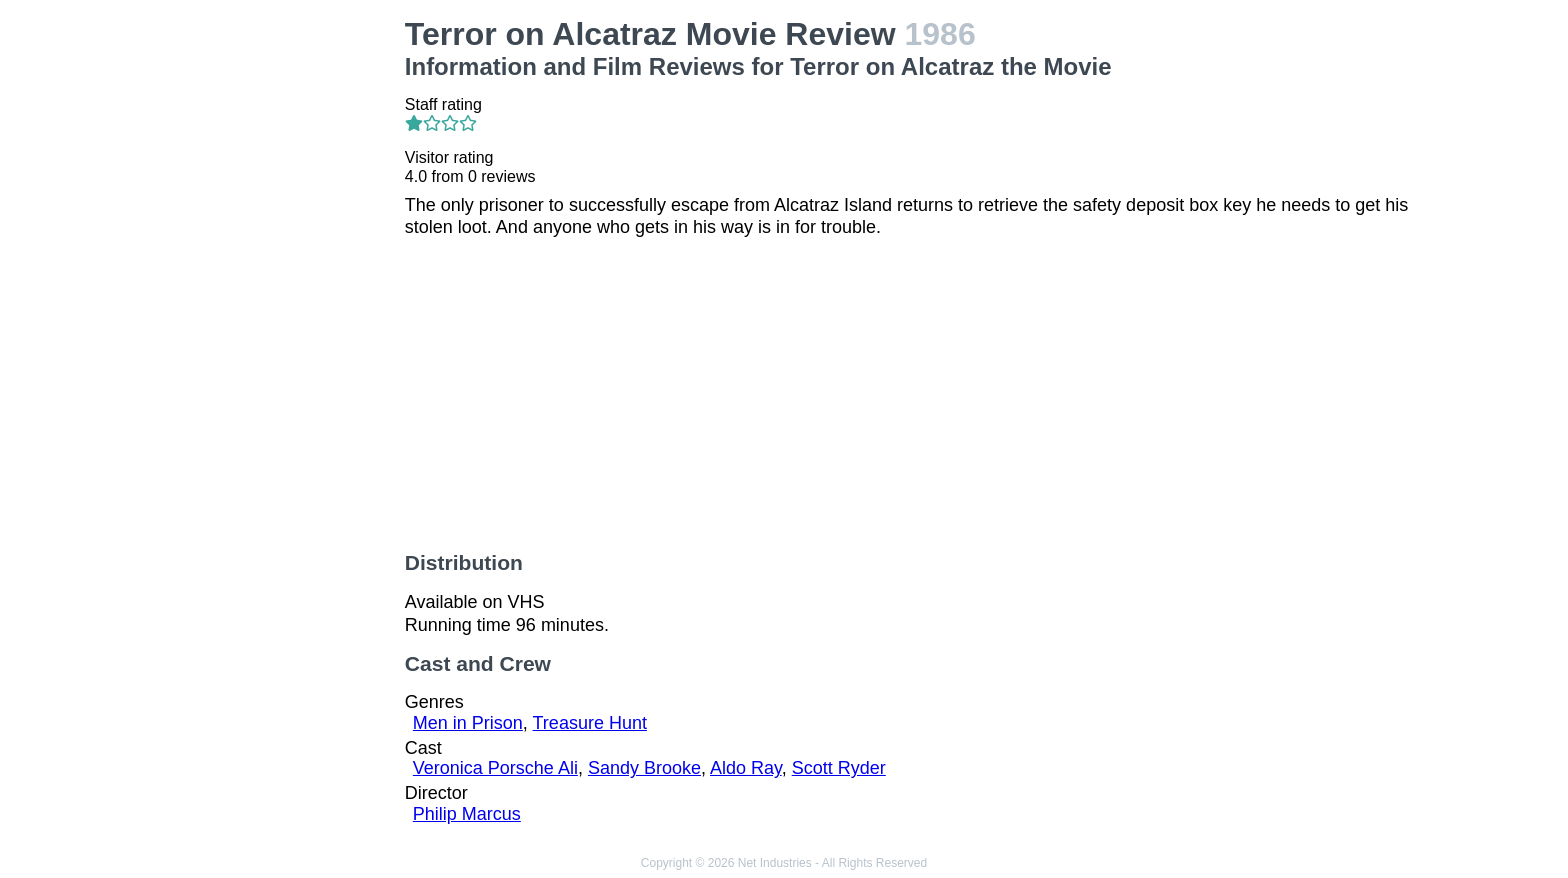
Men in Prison (468, 723)
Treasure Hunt (590, 723)
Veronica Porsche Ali (495, 768)
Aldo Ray (746, 768)
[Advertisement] (272, 316)
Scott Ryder (839, 768)
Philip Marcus (467, 814)
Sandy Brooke (644, 768)
